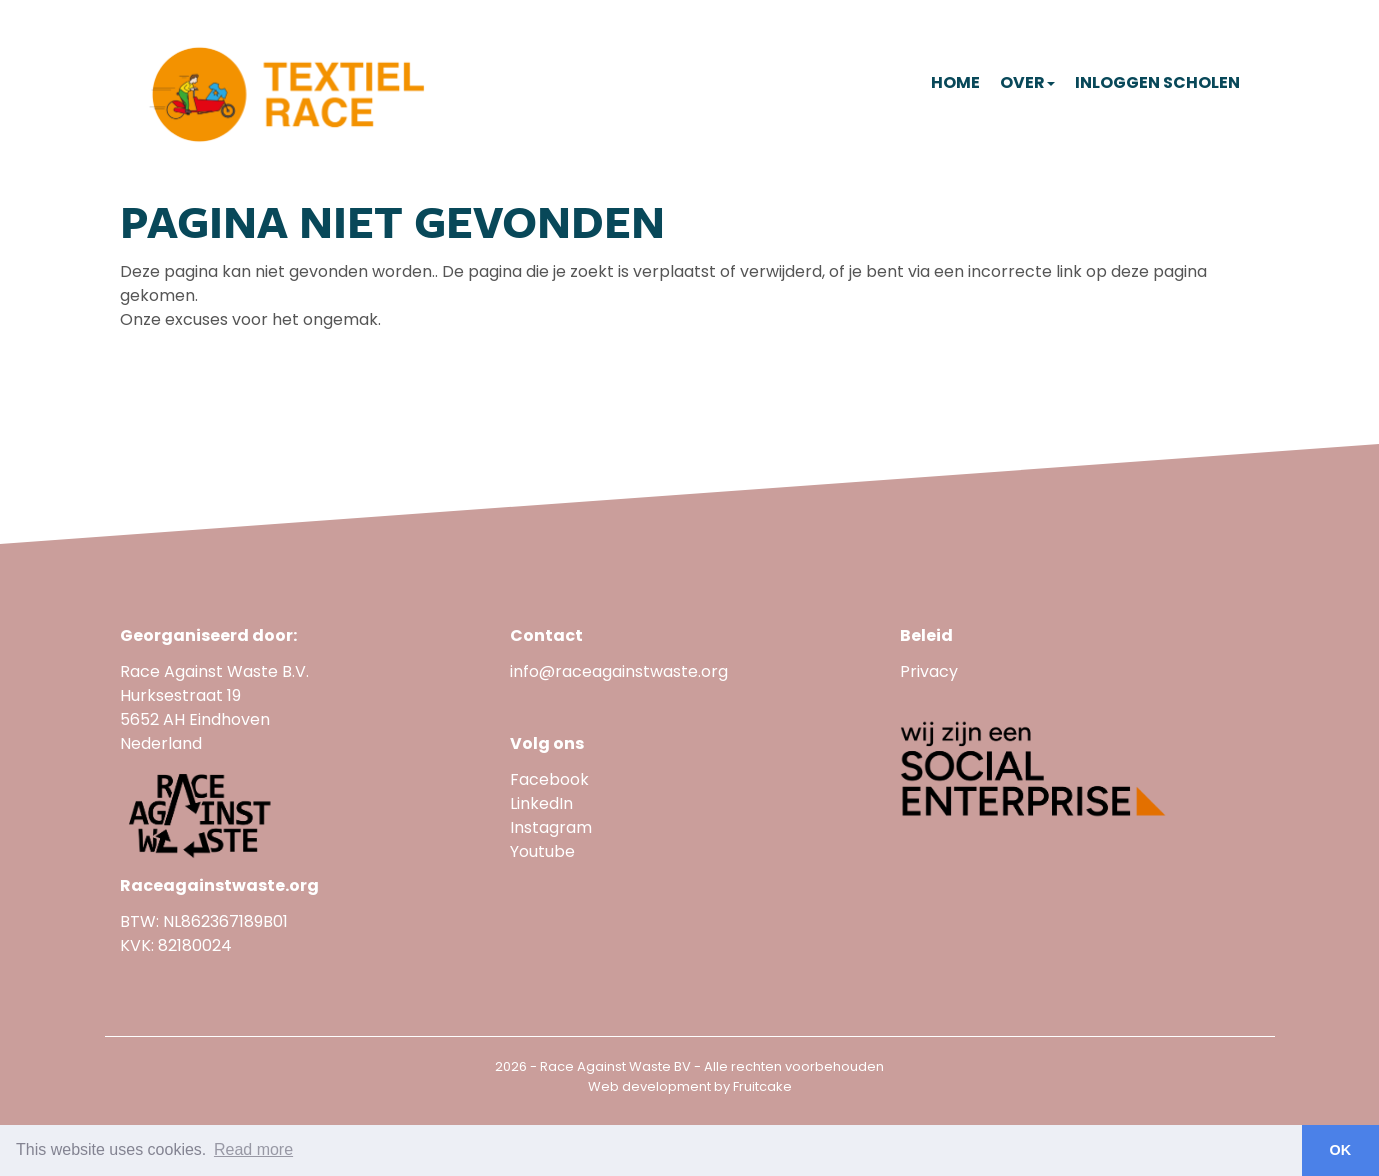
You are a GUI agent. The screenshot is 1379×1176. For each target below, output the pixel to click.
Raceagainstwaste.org (219, 885)
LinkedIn (541, 803)
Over (1027, 82)
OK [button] (1341, 1150)
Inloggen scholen (1157, 82)
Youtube (544, 851)
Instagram (551, 827)
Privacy (929, 671)
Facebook (549, 779)
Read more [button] (253, 1149)
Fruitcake (762, 1086)
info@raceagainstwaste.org (619, 671)
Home (955, 82)
